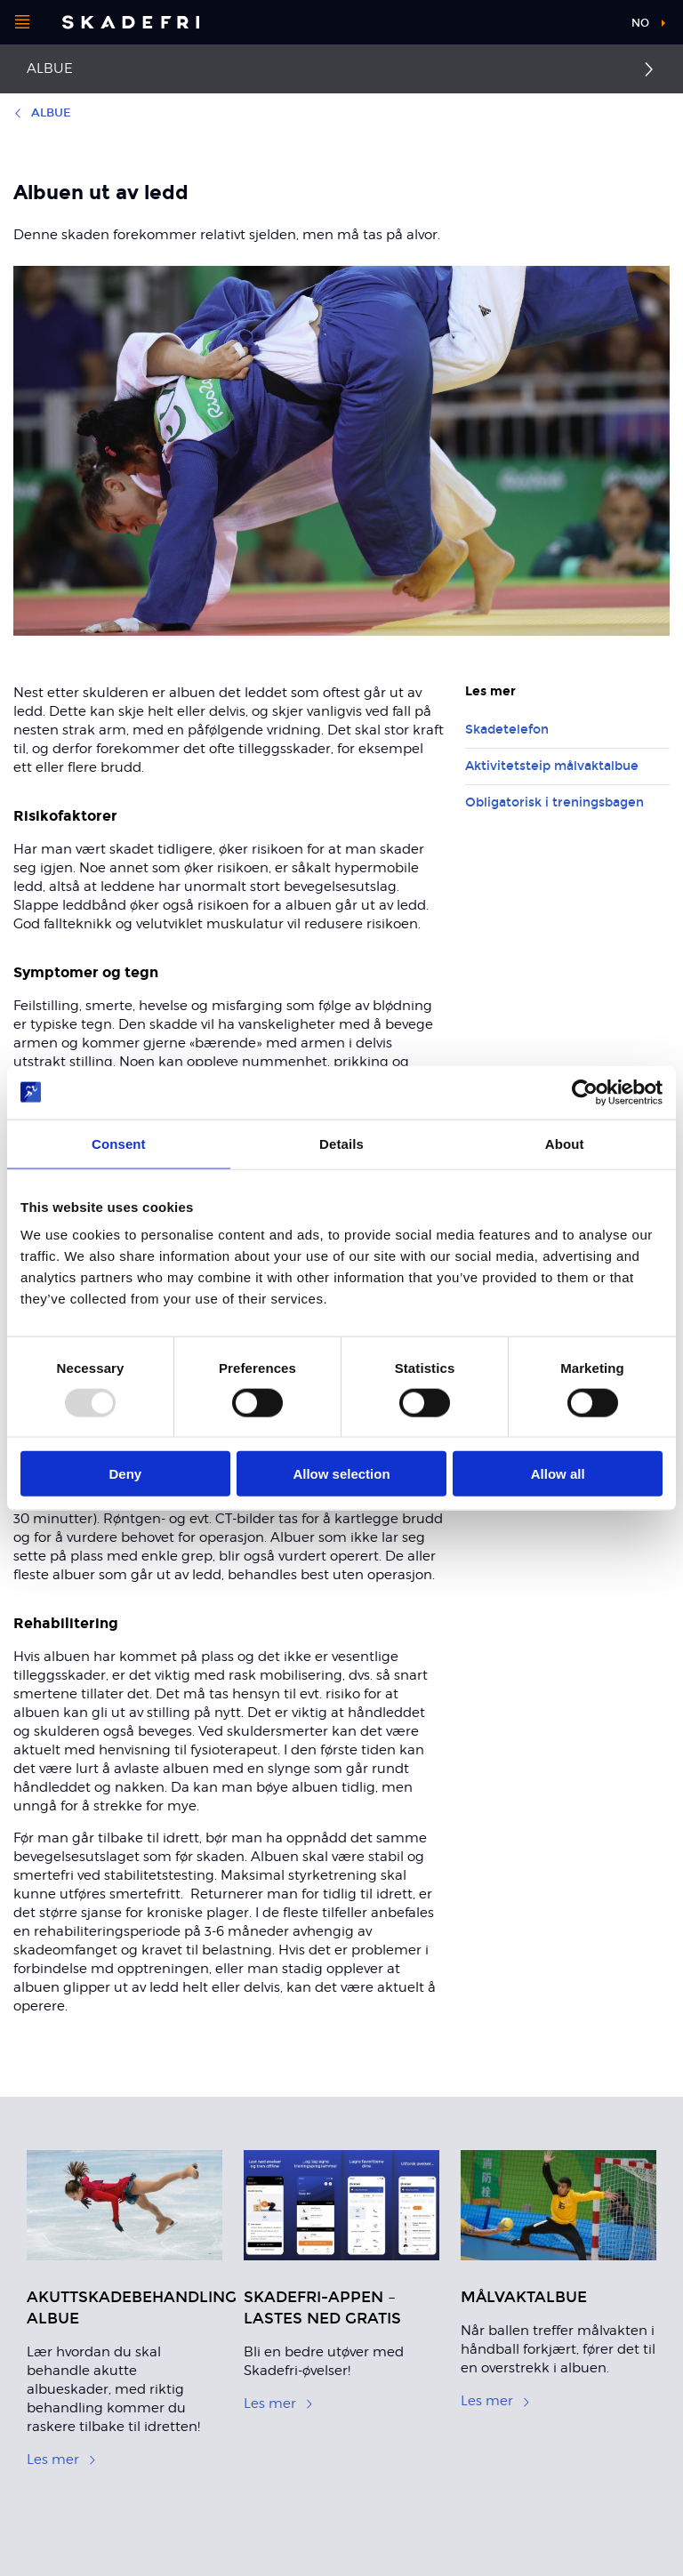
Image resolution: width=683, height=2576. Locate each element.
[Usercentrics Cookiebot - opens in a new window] (585, 1092)
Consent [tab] (119, 1143)
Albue (50, 68)
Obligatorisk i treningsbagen (554, 802)
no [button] (640, 23)
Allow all (558, 1473)
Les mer (62, 2460)
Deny (124, 1473)
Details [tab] (341, 1143)
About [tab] (564, 1143)
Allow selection (341, 1473)
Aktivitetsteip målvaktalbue (552, 766)
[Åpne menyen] (22, 22)
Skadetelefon (507, 729)
